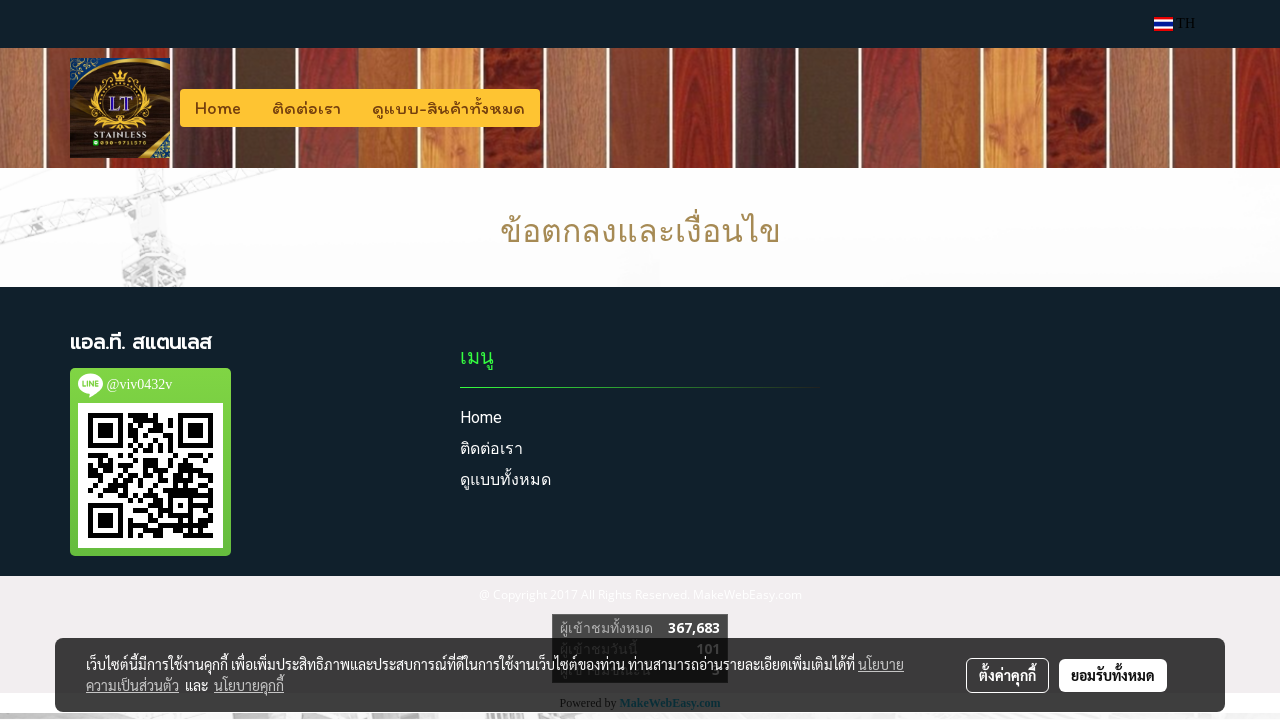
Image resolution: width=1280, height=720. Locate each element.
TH (1174, 23)
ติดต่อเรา (306, 108)
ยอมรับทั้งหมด (1113, 675)
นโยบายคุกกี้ (249, 685)
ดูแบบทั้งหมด (505, 479)
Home (218, 108)
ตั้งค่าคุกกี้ (1007, 675)
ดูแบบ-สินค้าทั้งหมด (448, 108)
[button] (558, 108)
